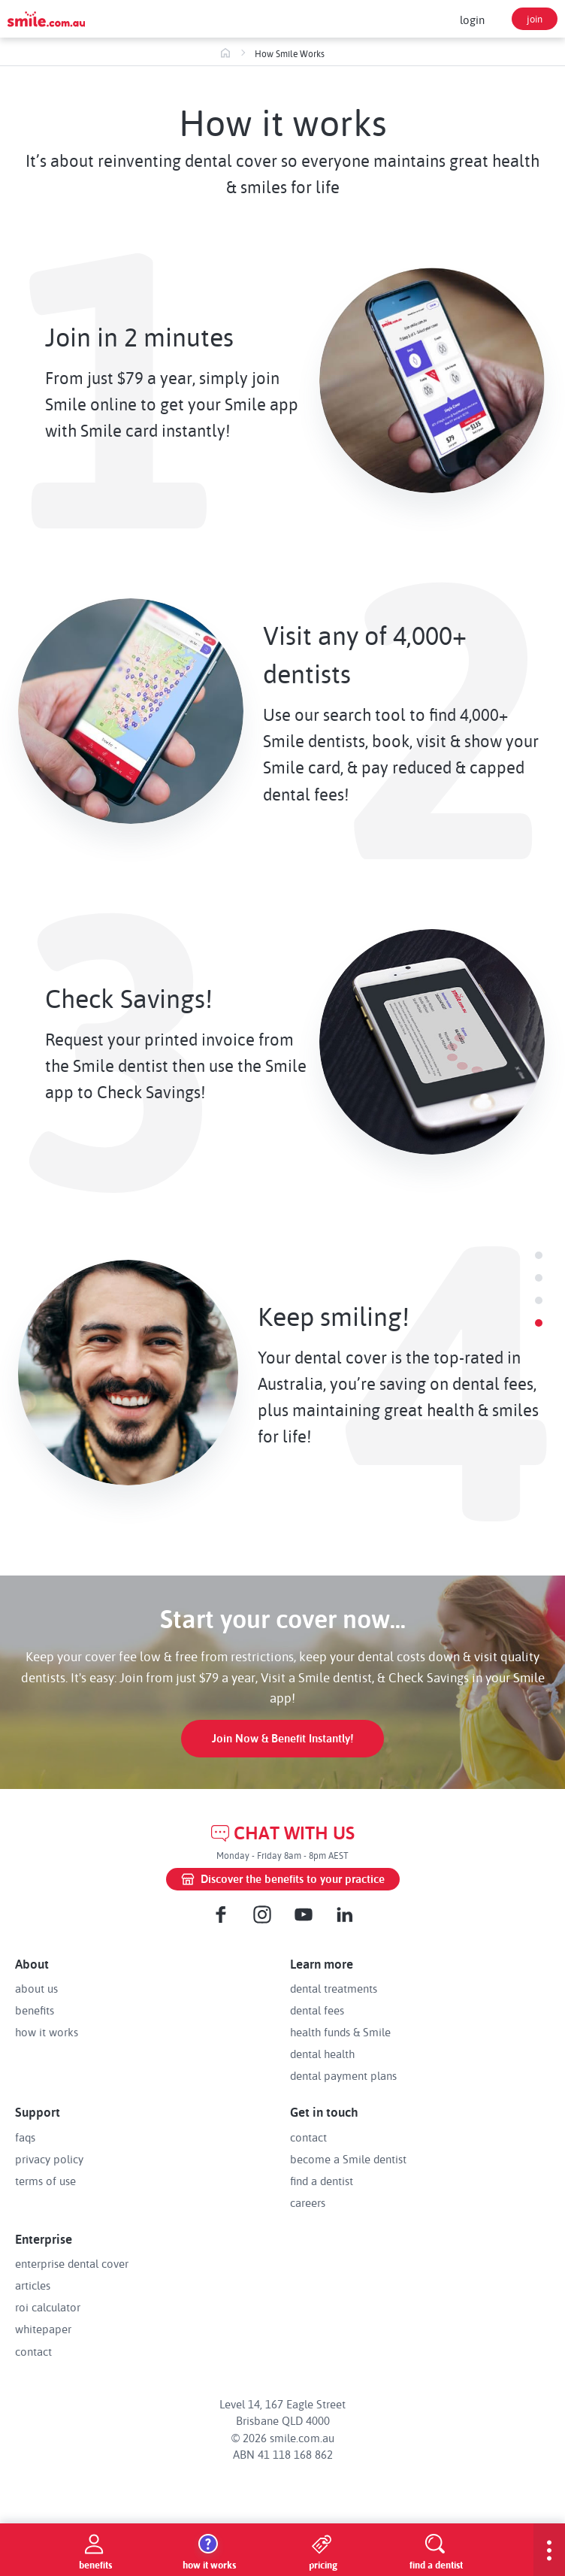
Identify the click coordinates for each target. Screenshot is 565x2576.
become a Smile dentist (348, 2158)
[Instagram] (262, 1914)
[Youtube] (304, 1914)
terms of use (45, 2180)
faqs (25, 2137)
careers (307, 2202)
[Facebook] (221, 1914)
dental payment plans (343, 2075)
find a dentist (321, 2180)
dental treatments (333, 1988)
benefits (34, 2010)
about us (36, 1988)
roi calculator (47, 2306)
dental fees (317, 2010)
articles (32, 2285)
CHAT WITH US (283, 1833)
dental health (322, 2053)
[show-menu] (549, 2549)
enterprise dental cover (71, 2263)
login (472, 19)
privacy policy (49, 2158)
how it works (46, 2031)
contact (308, 2137)
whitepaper (43, 2328)
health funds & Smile (340, 2031)
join (534, 18)
